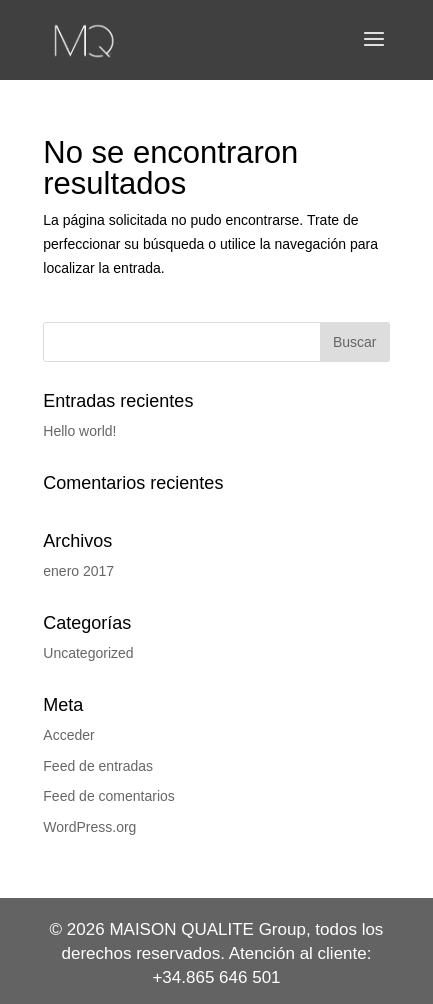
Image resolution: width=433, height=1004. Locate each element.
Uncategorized (88, 653)
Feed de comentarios (109, 796)
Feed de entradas (98, 766)
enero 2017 (78, 571)
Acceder (68, 735)
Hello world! (79, 431)
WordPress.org (89, 827)
